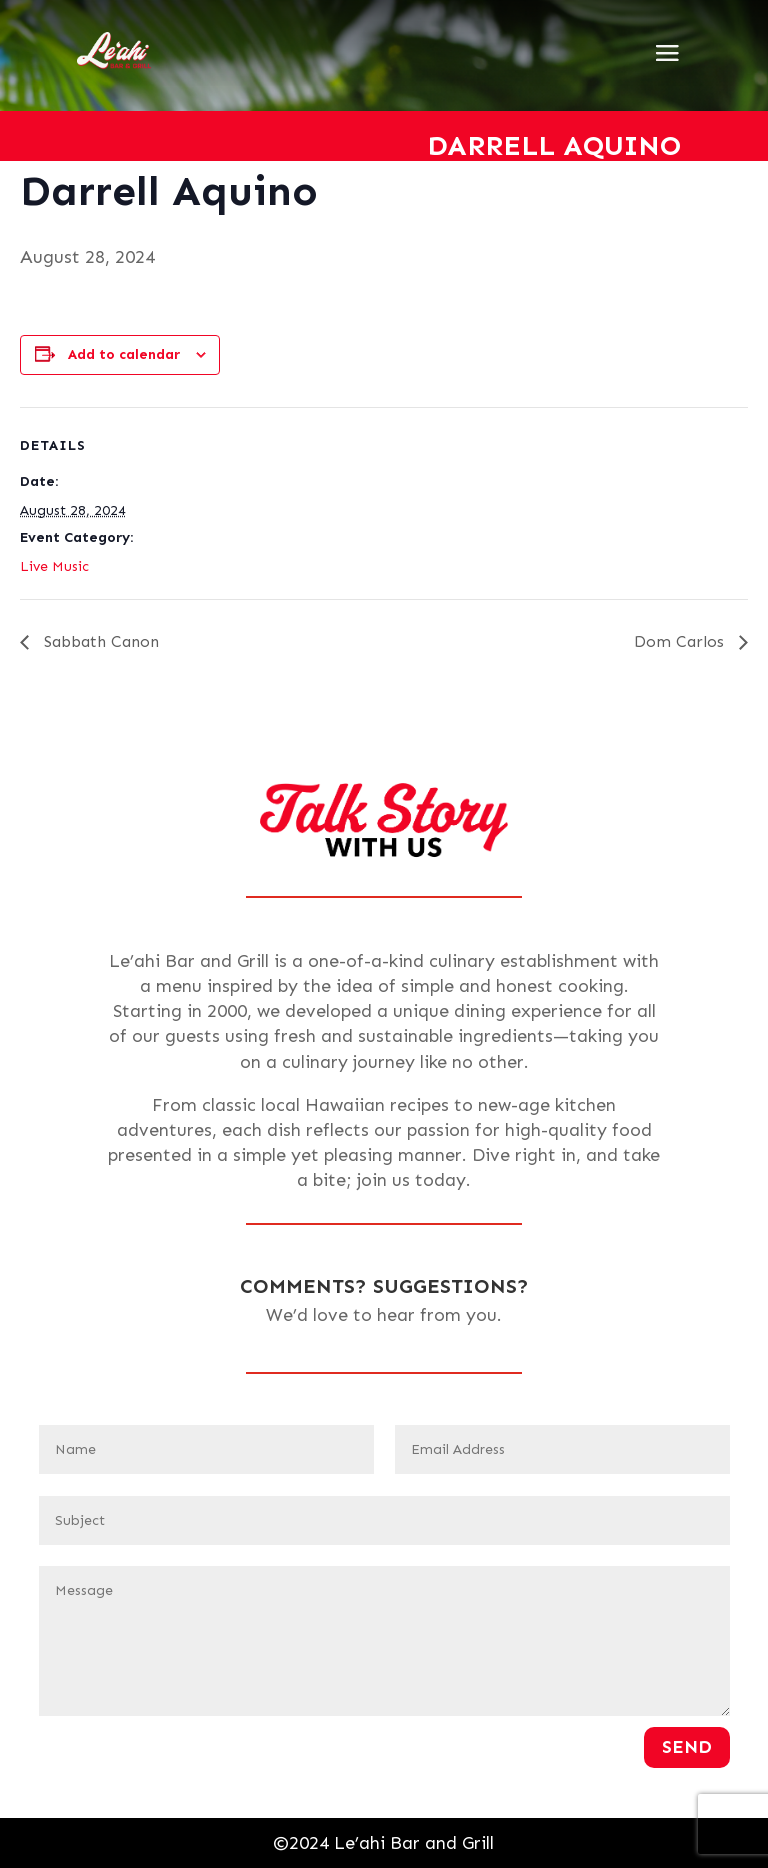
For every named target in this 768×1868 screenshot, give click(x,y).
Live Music (54, 566)
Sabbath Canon (99, 641)
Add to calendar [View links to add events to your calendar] (124, 354)
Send (687, 1747)
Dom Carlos (681, 641)
